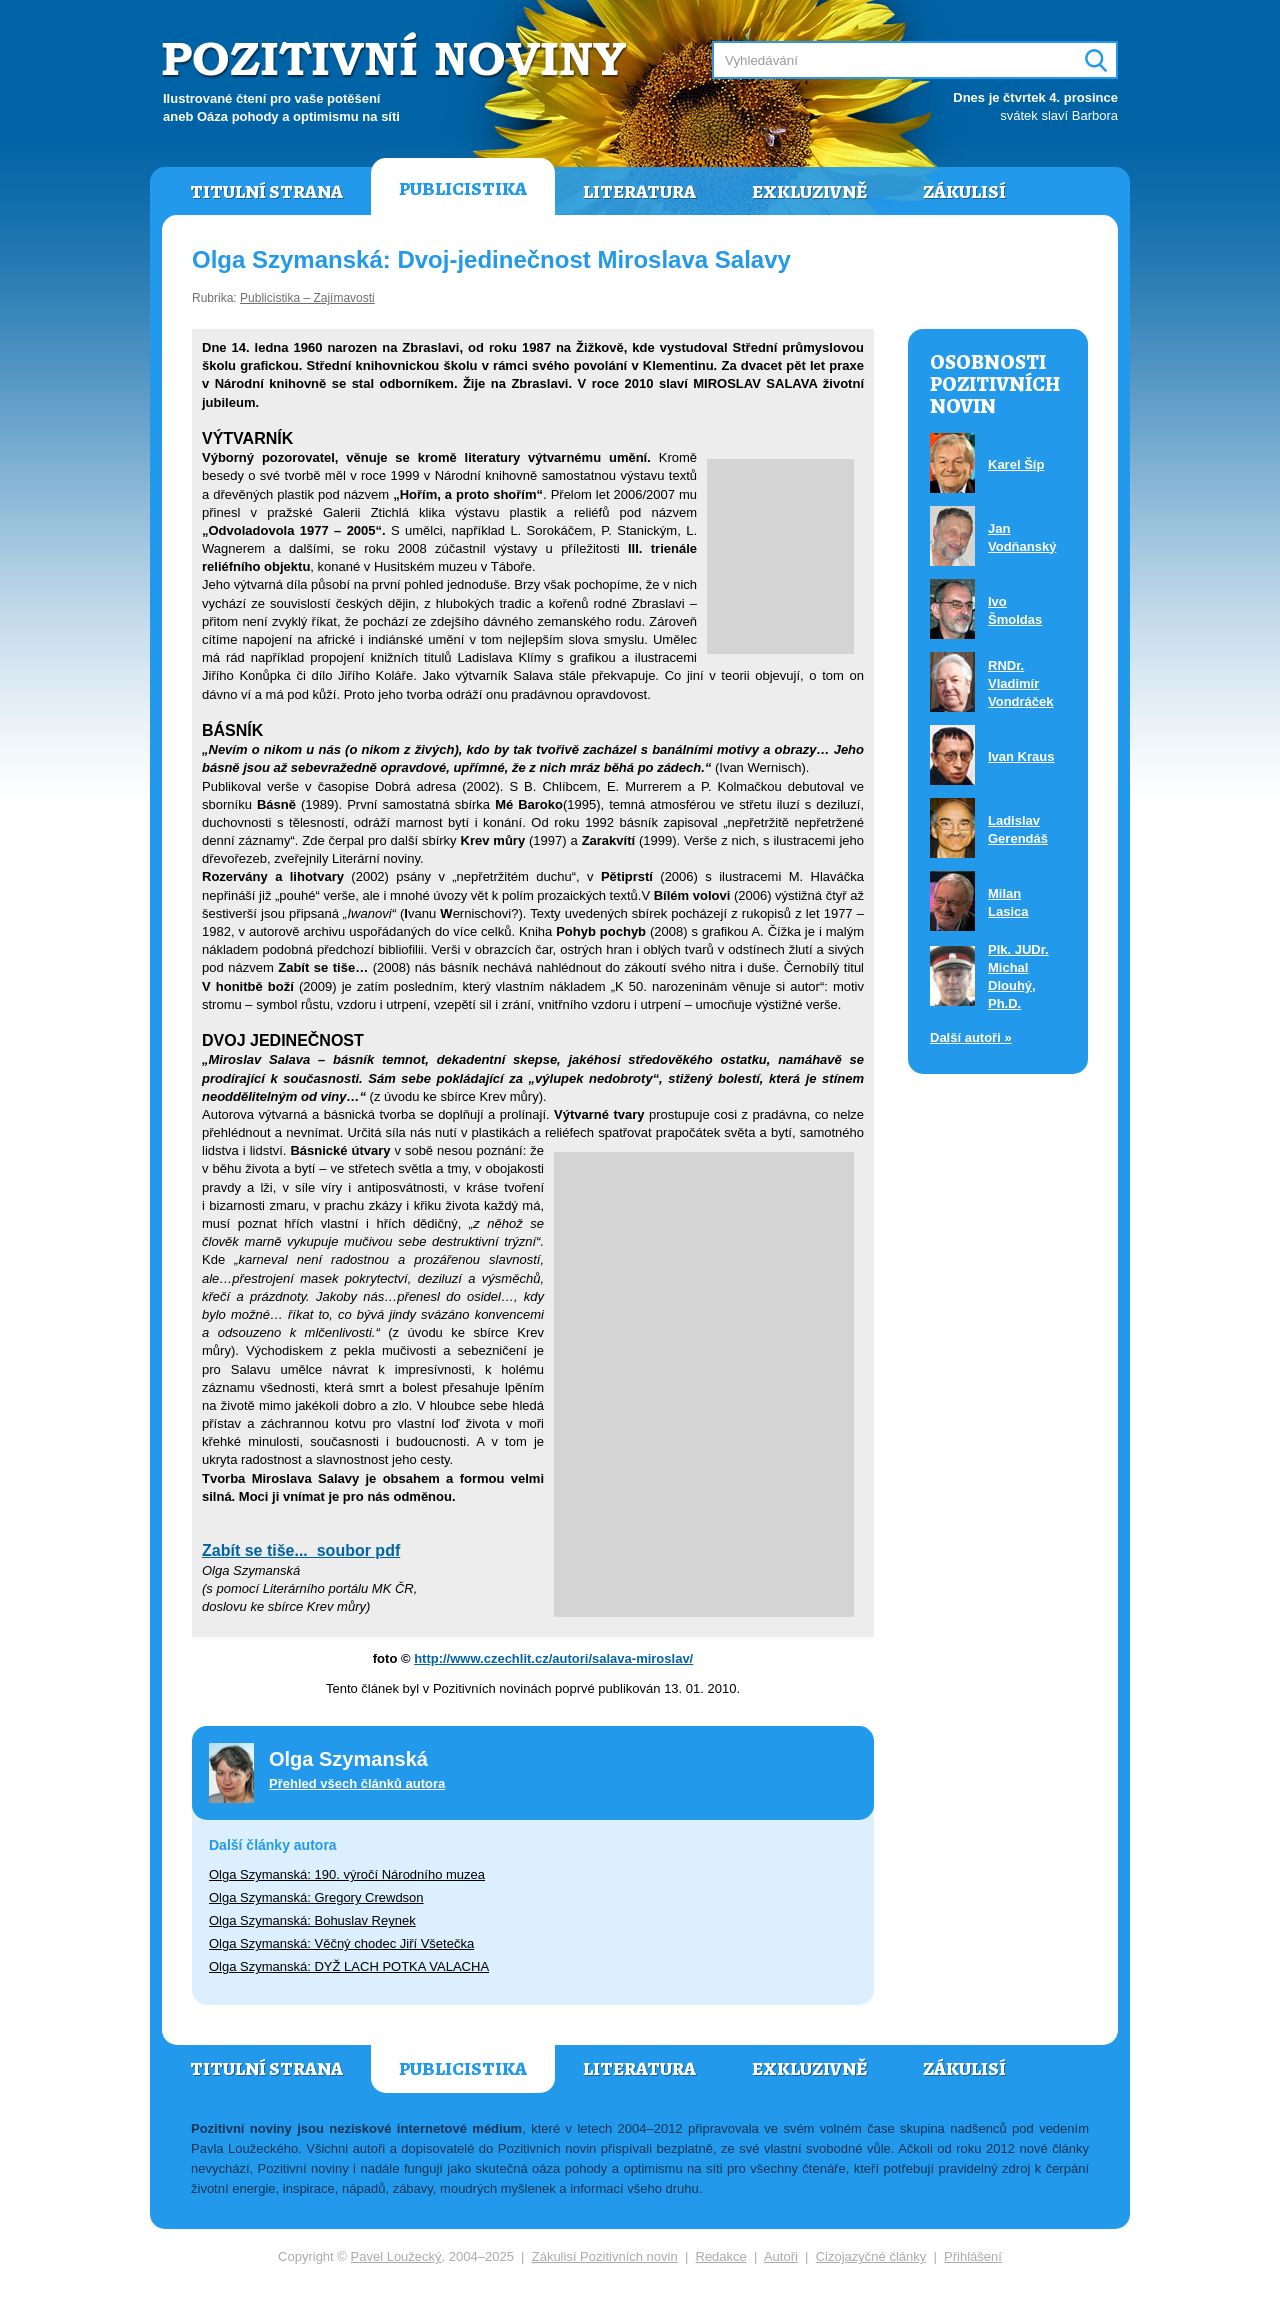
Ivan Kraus (1021, 756)
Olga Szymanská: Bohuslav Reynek (312, 1920)
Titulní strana (266, 192)
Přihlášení (973, 2256)
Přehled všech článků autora (357, 1783)
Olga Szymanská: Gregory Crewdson (316, 1897)
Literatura (639, 192)
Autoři (781, 2256)
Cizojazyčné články (871, 2256)
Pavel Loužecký (396, 2256)
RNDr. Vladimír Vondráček (1021, 683)
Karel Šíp (1016, 464)
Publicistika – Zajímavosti (307, 298)
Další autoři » (971, 1037)
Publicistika (463, 189)
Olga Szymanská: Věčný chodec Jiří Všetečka (341, 1943)
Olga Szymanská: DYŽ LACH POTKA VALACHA (349, 1966)
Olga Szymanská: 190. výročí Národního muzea (347, 1874)
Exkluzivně (809, 192)
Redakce (721, 2256)
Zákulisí (964, 192)
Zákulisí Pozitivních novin (605, 2256)
